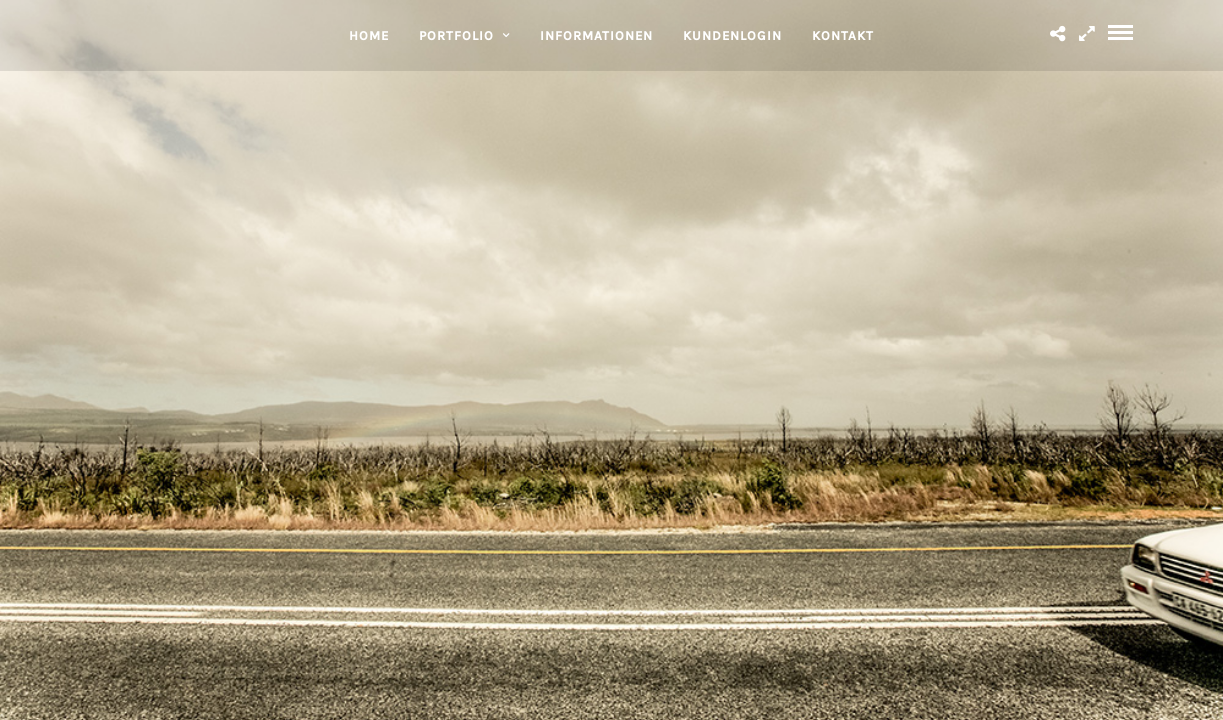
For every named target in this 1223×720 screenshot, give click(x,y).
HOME (369, 35)
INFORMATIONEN (596, 35)
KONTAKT (843, 35)
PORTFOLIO (456, 35)
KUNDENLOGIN (732, 35)
